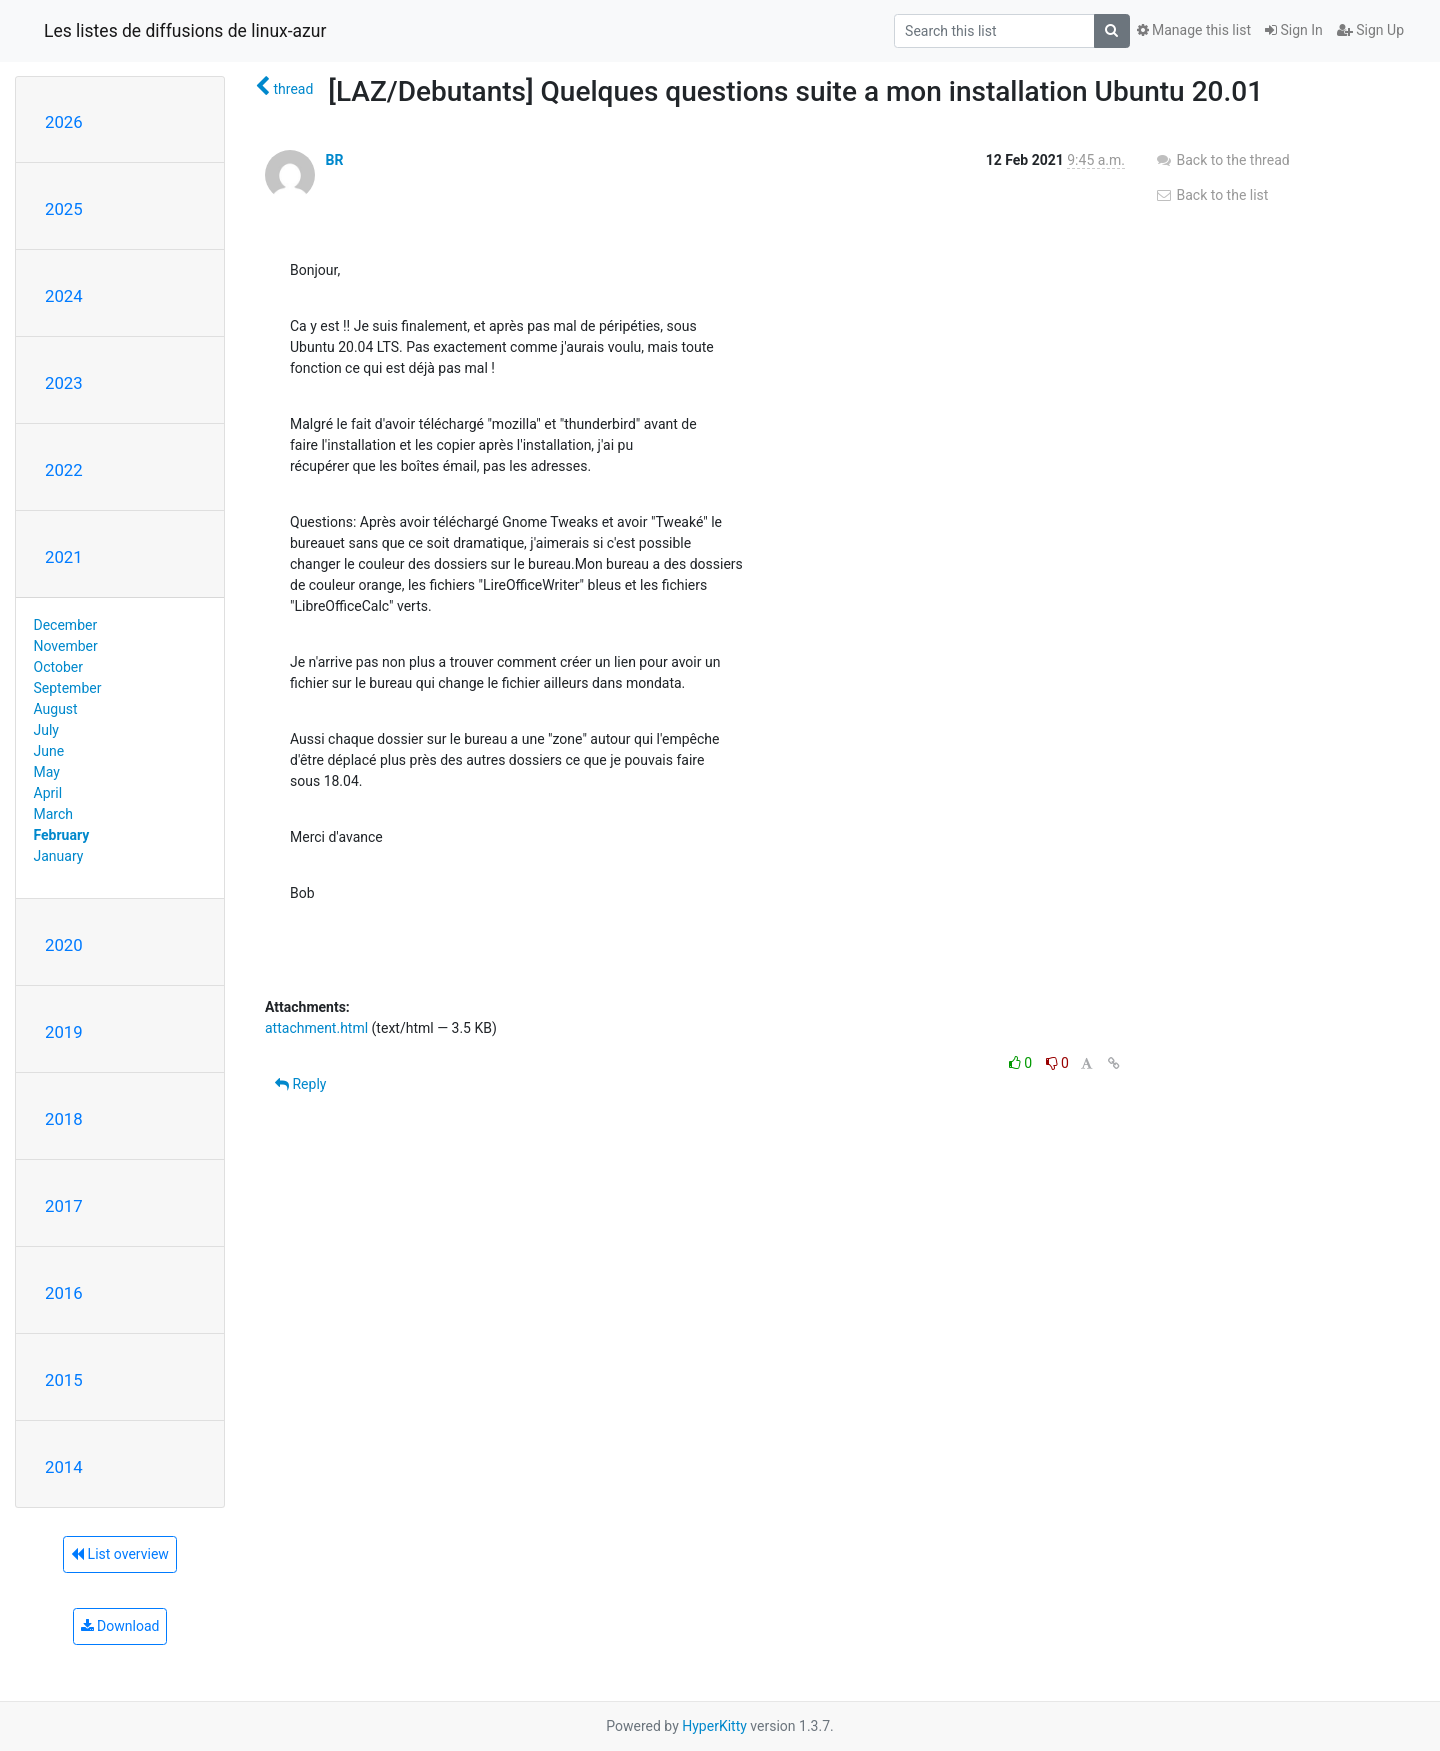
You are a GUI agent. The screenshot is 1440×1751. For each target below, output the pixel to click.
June (49, 751)
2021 (64, 557)
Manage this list (1194, 30)
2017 (64, 1206)
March (54, 814)
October (58, 667)
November (66, 646)
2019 (64, 1032)
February (62, 835)
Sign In (1294, 30)
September (68, 688)
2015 (64, 1380)
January (59, 856)
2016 (64, 1293)
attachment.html (316, 1028)
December (66, 625)
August (56, 709)
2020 (64, 945)
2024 (64, 296)
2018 (64, 1119)
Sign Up (1370, 30)
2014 (64, 1467)
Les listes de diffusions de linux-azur (185, 31)
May (47, 772)
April (48, 793)
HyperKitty (714, 1726)
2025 (64, 209)
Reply (300, 1084)
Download (120, 1626)
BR (334, 160)
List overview (120, 1554)
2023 (64, 383)
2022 (64, 470)
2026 (64, 122)
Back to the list (1211, 195)
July (46, 730)
